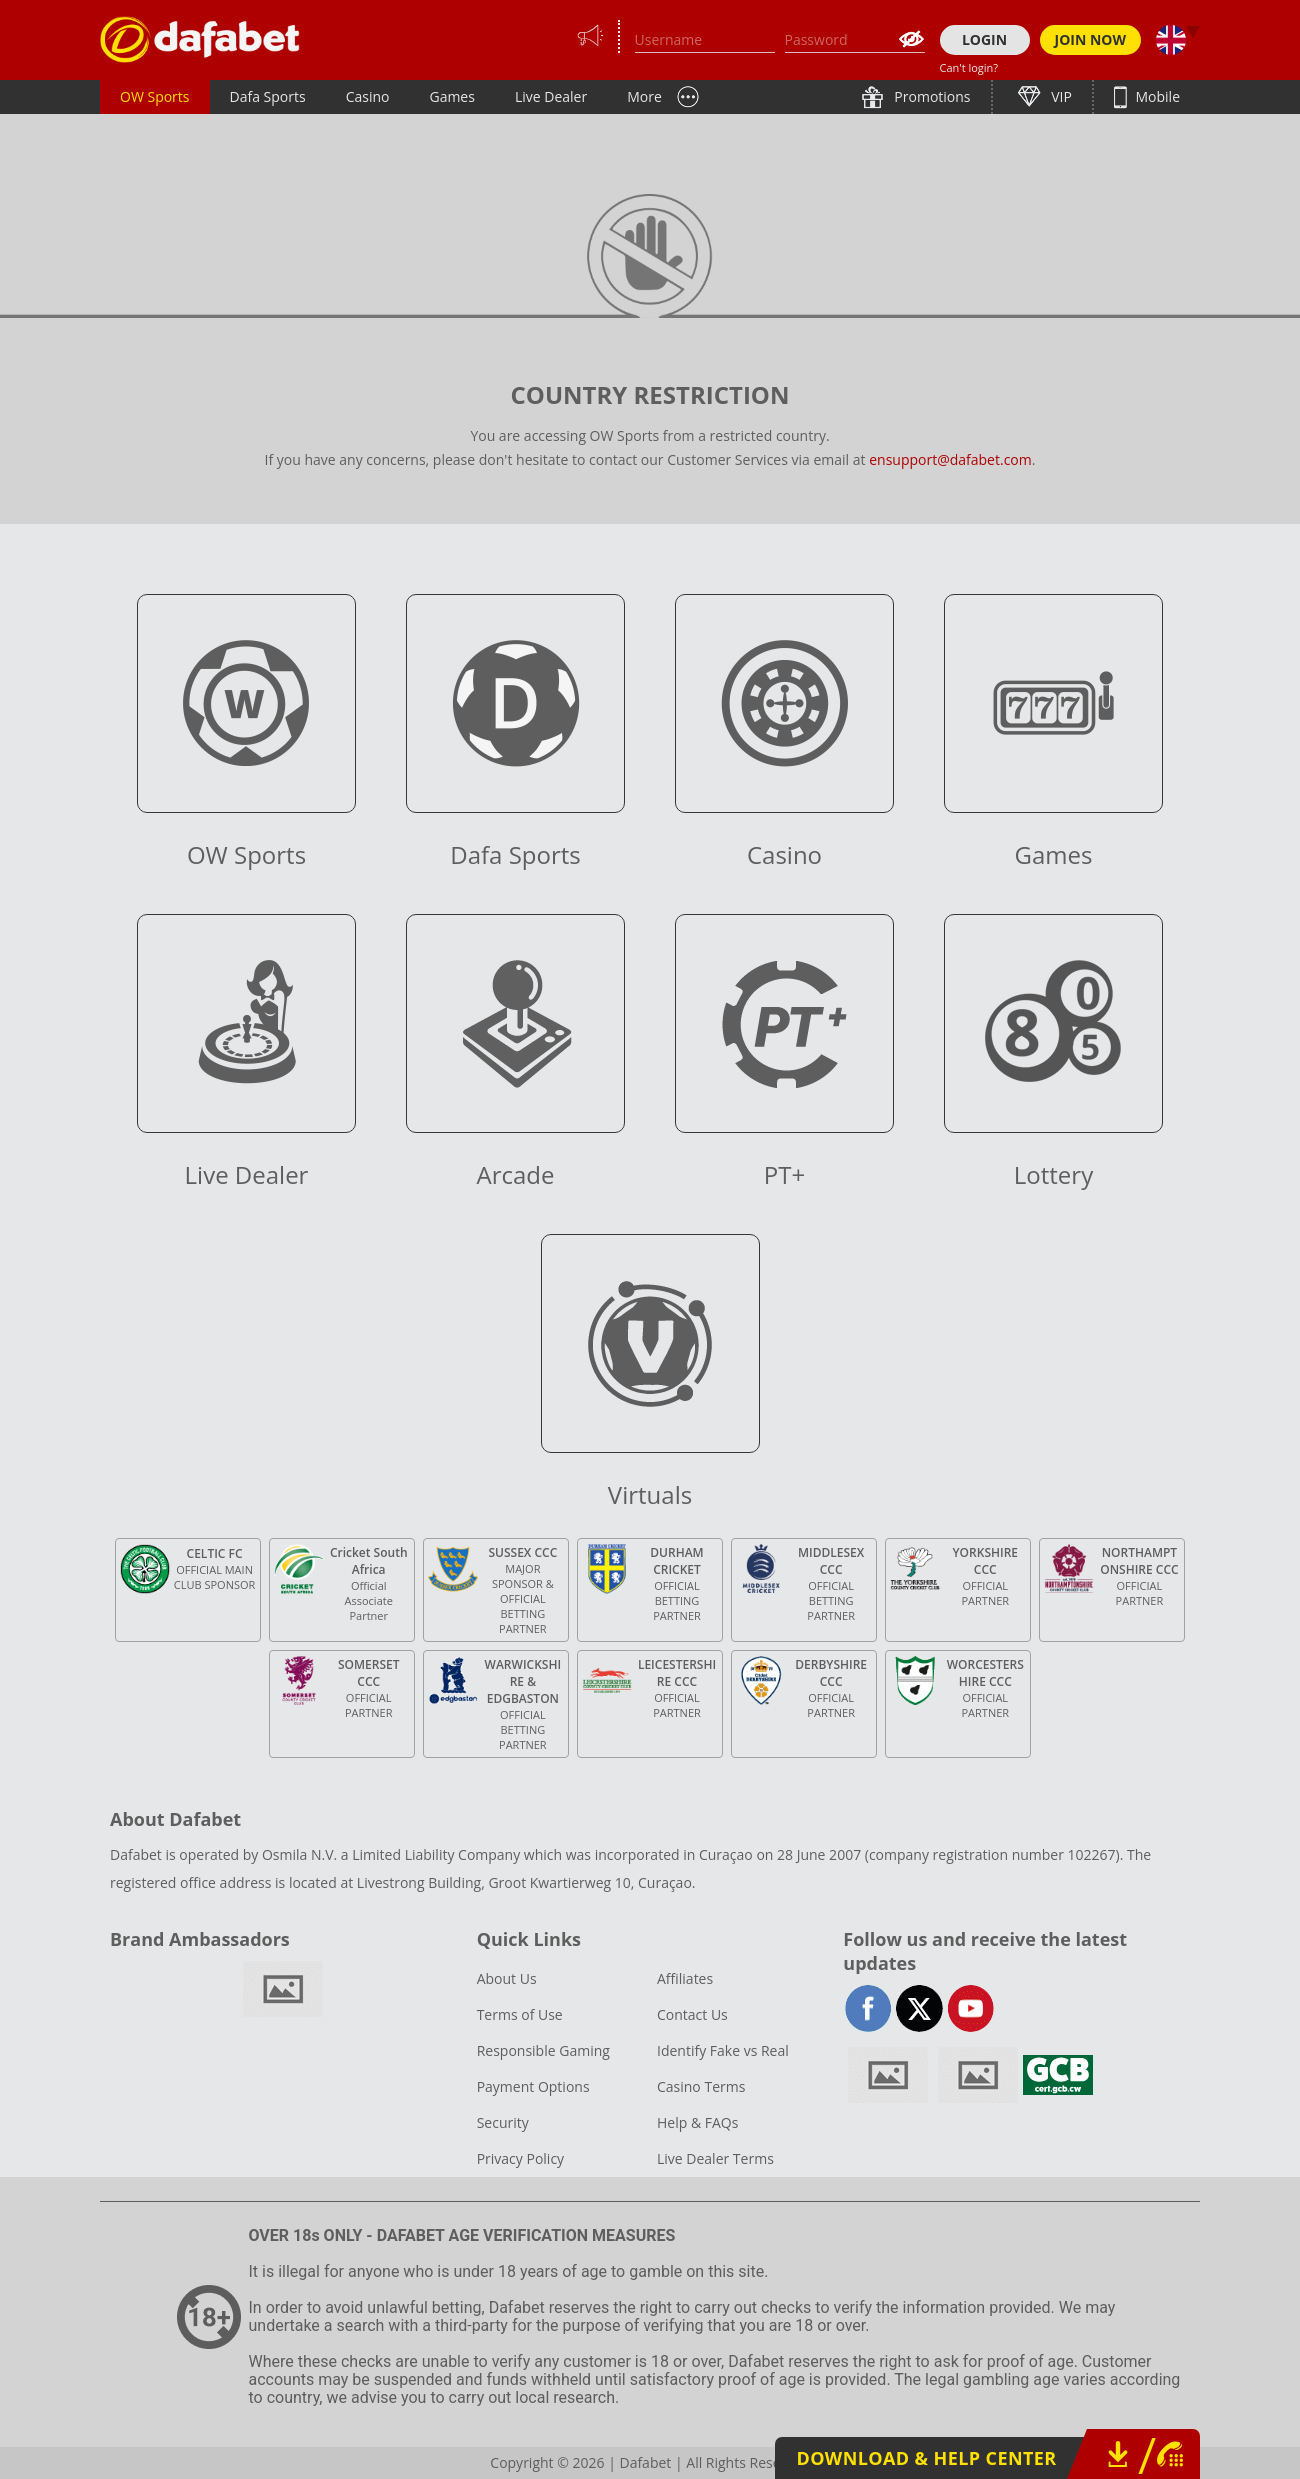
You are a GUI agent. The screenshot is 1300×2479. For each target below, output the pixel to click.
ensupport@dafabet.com (950, 459)
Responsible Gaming (543, 2050)
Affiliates (685, 1978)
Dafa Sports (268, 96)
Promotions (931, 96)
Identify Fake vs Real (723, 2050)
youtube (970, 2008)
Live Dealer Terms (715, 2158)
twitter (919, 2008)
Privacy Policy (520, 2158)
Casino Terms (701, 2086)
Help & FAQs (697, 2122)
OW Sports (155, 96)
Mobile (1156, 96)
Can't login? (969, 67)
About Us (507, 1978)
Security (503, 2122)
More (644, 96)
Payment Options (533, 2086)
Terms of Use (520, 2014)
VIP (1060, 96)
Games (451, 96)
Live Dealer (551, 96)
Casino (368, 96)
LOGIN (984, 39)
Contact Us (692, 2014)
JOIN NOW (1091, 39)
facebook (868, 2008)
